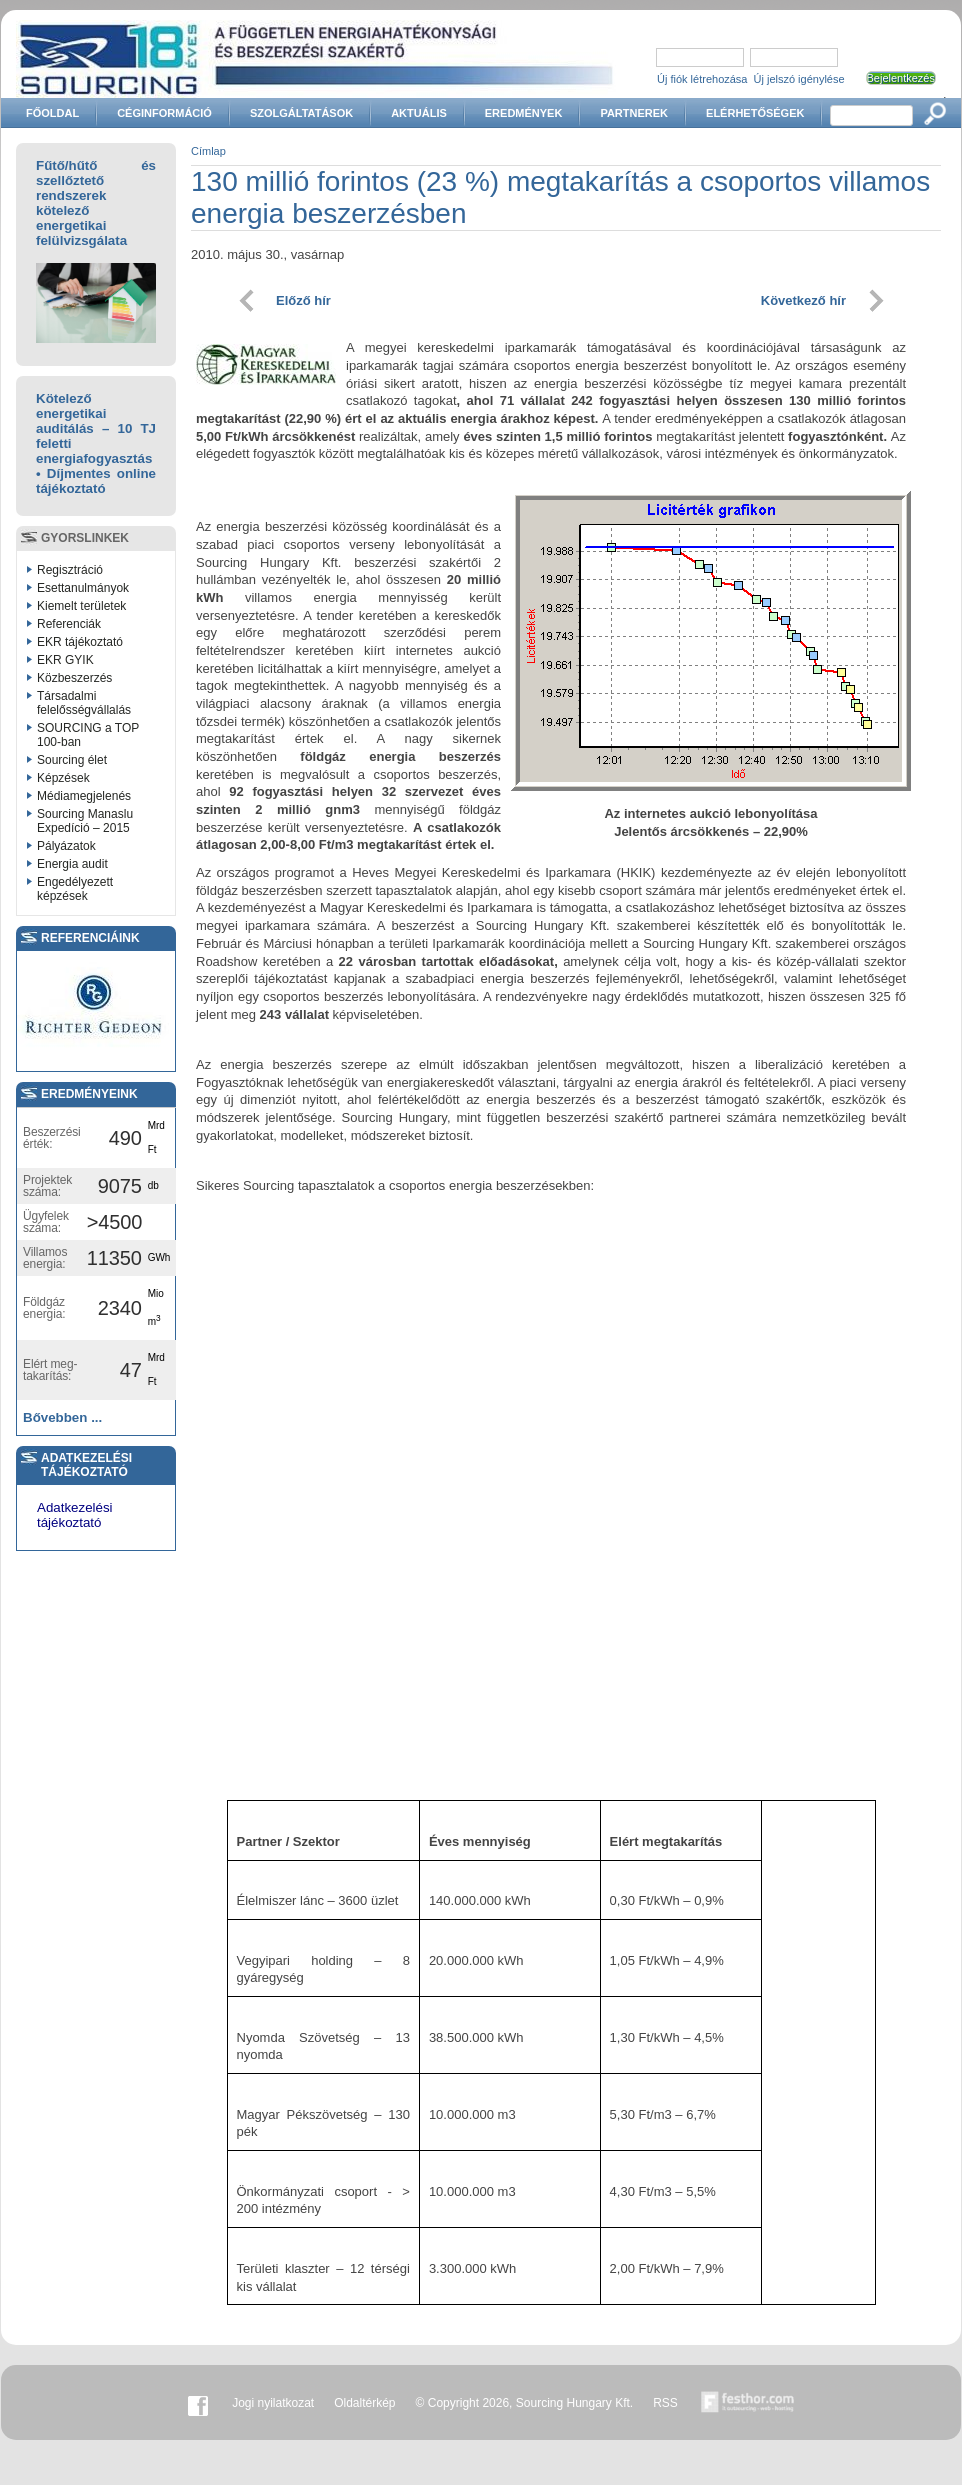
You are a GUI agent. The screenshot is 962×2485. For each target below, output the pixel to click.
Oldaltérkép (364, 2403)
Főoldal (52, 113)
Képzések (63, 778)
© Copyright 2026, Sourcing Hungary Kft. (525, 2403)
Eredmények (524, 113)
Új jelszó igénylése (799, 79)
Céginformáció (164, 113)
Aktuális (419, 113)
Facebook (198, 2403)
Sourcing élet (72, 760)
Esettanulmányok (83, 588)
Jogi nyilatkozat (273, 2403)
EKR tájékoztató (80, 642)
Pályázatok (66, 846)
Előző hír (303, 300)
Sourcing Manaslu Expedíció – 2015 (85, 821)
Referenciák (69, 624)
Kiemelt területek (81, 606)
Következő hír (803, 300)
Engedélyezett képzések (75, 889)
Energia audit (72, 864)
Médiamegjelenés (84, 796)
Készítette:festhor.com (748, 2403)
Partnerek (634, 113)
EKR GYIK (65, 660)
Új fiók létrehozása (702, 79)
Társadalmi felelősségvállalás (84, 703)
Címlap (208, 151)
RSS (665, 2403)
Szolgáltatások (301, 113)
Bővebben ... (62, 1417)
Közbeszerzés (74, 678)
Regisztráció (70, 570)
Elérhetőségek (755, 113)
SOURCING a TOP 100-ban (88, 735)
